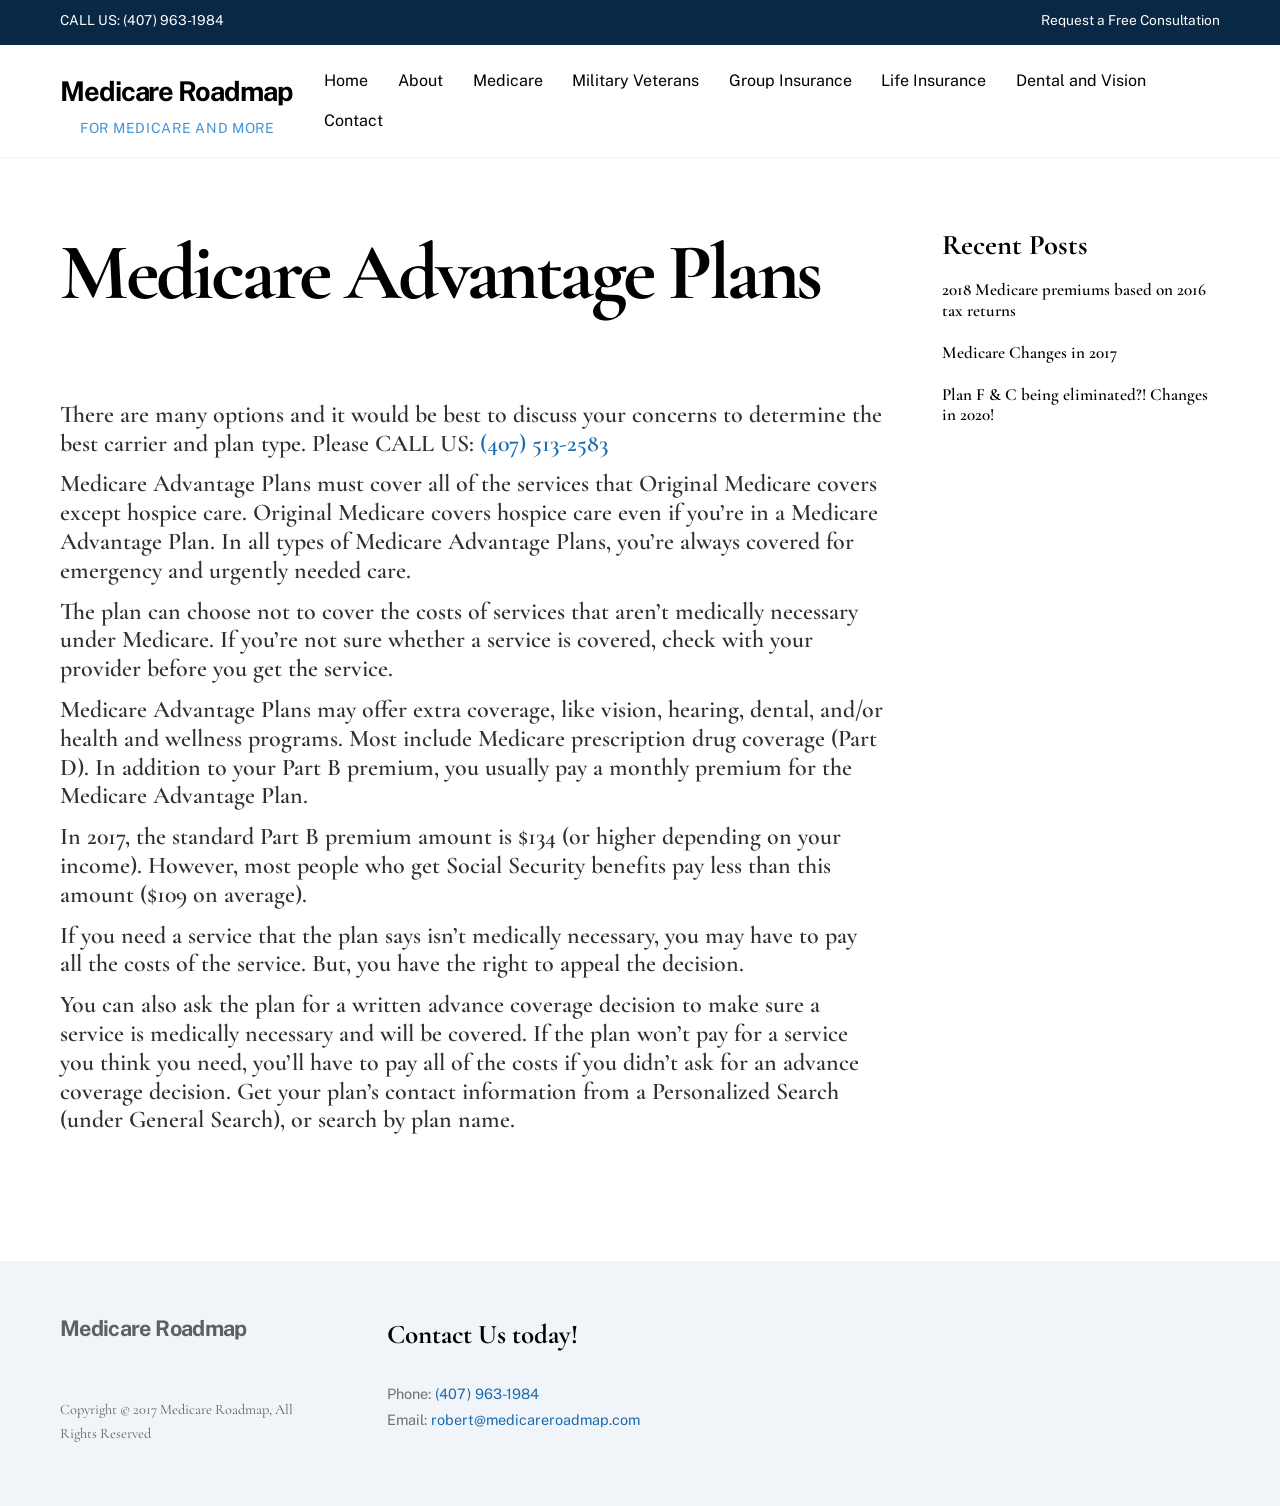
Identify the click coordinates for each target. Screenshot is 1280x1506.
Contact (353, 120)
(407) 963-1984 (173, 20)
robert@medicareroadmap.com (535, 1419)
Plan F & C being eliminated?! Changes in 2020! (1075, 405)
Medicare (508, 80)
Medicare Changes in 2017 (1029, 353)
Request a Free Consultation (1130, 20)
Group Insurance (790, 80)
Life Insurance (933, 80)
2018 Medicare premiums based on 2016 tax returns (1074, 300)
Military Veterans (635, 80)
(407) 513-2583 (544, 443)
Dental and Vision (1081, 80)
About (420, 80)
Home (346, 80)
